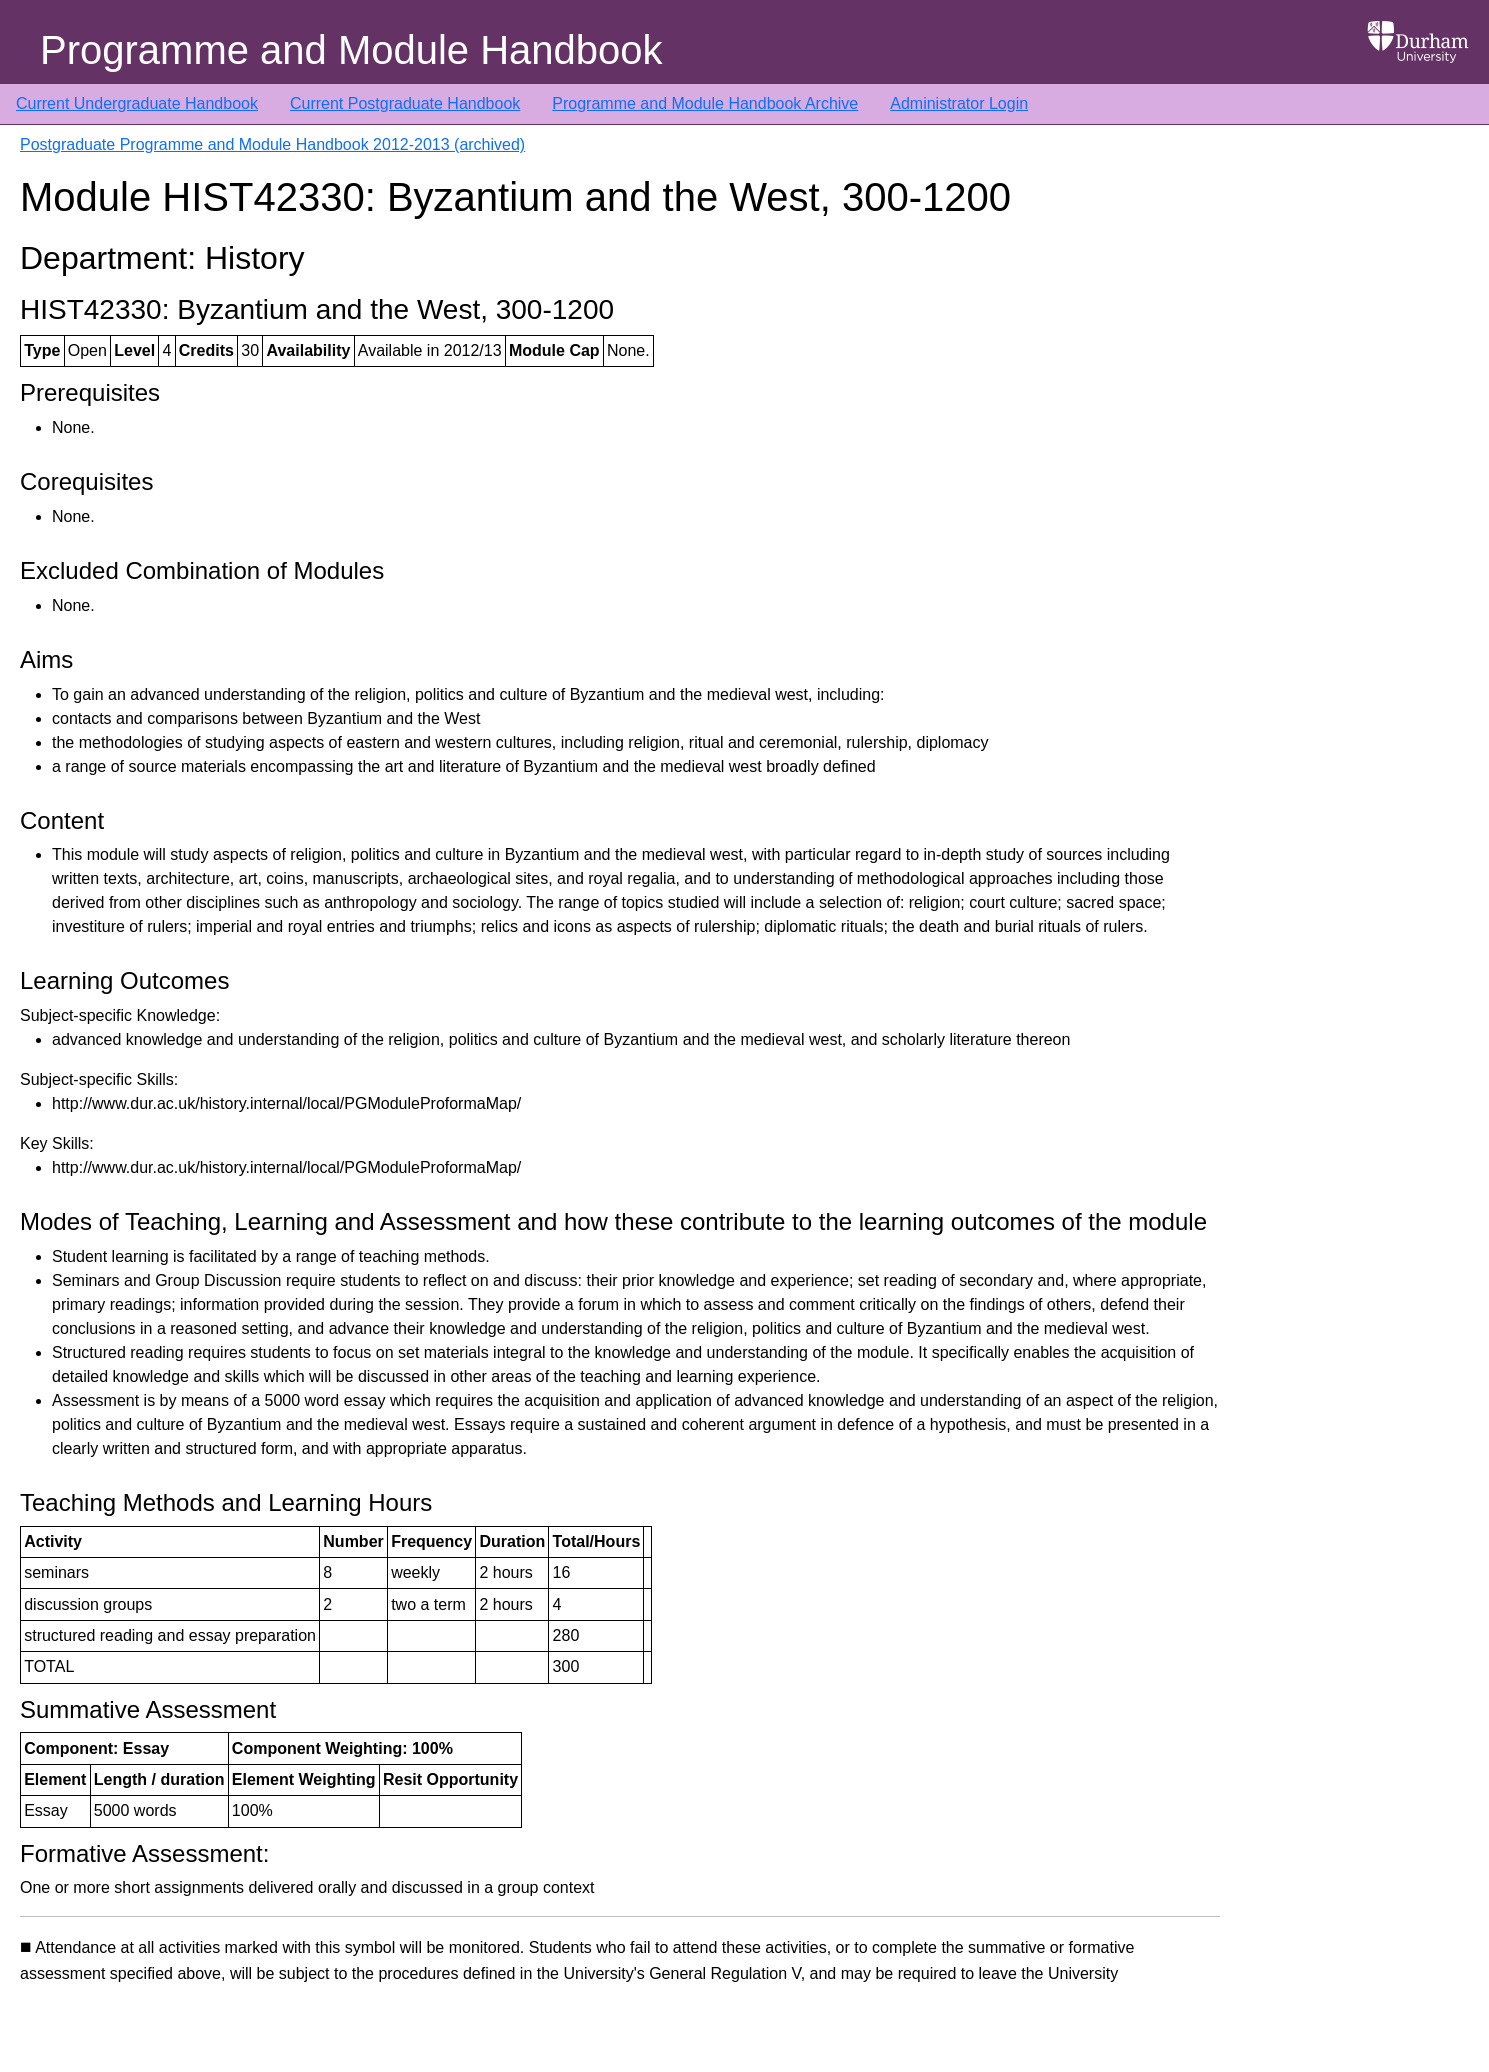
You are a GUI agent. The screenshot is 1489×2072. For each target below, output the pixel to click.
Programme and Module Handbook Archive (705, 103)
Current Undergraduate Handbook (137, 103)
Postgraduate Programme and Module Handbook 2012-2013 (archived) (272, 144)
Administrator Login (959, 103)
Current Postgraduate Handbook (405, 103)
